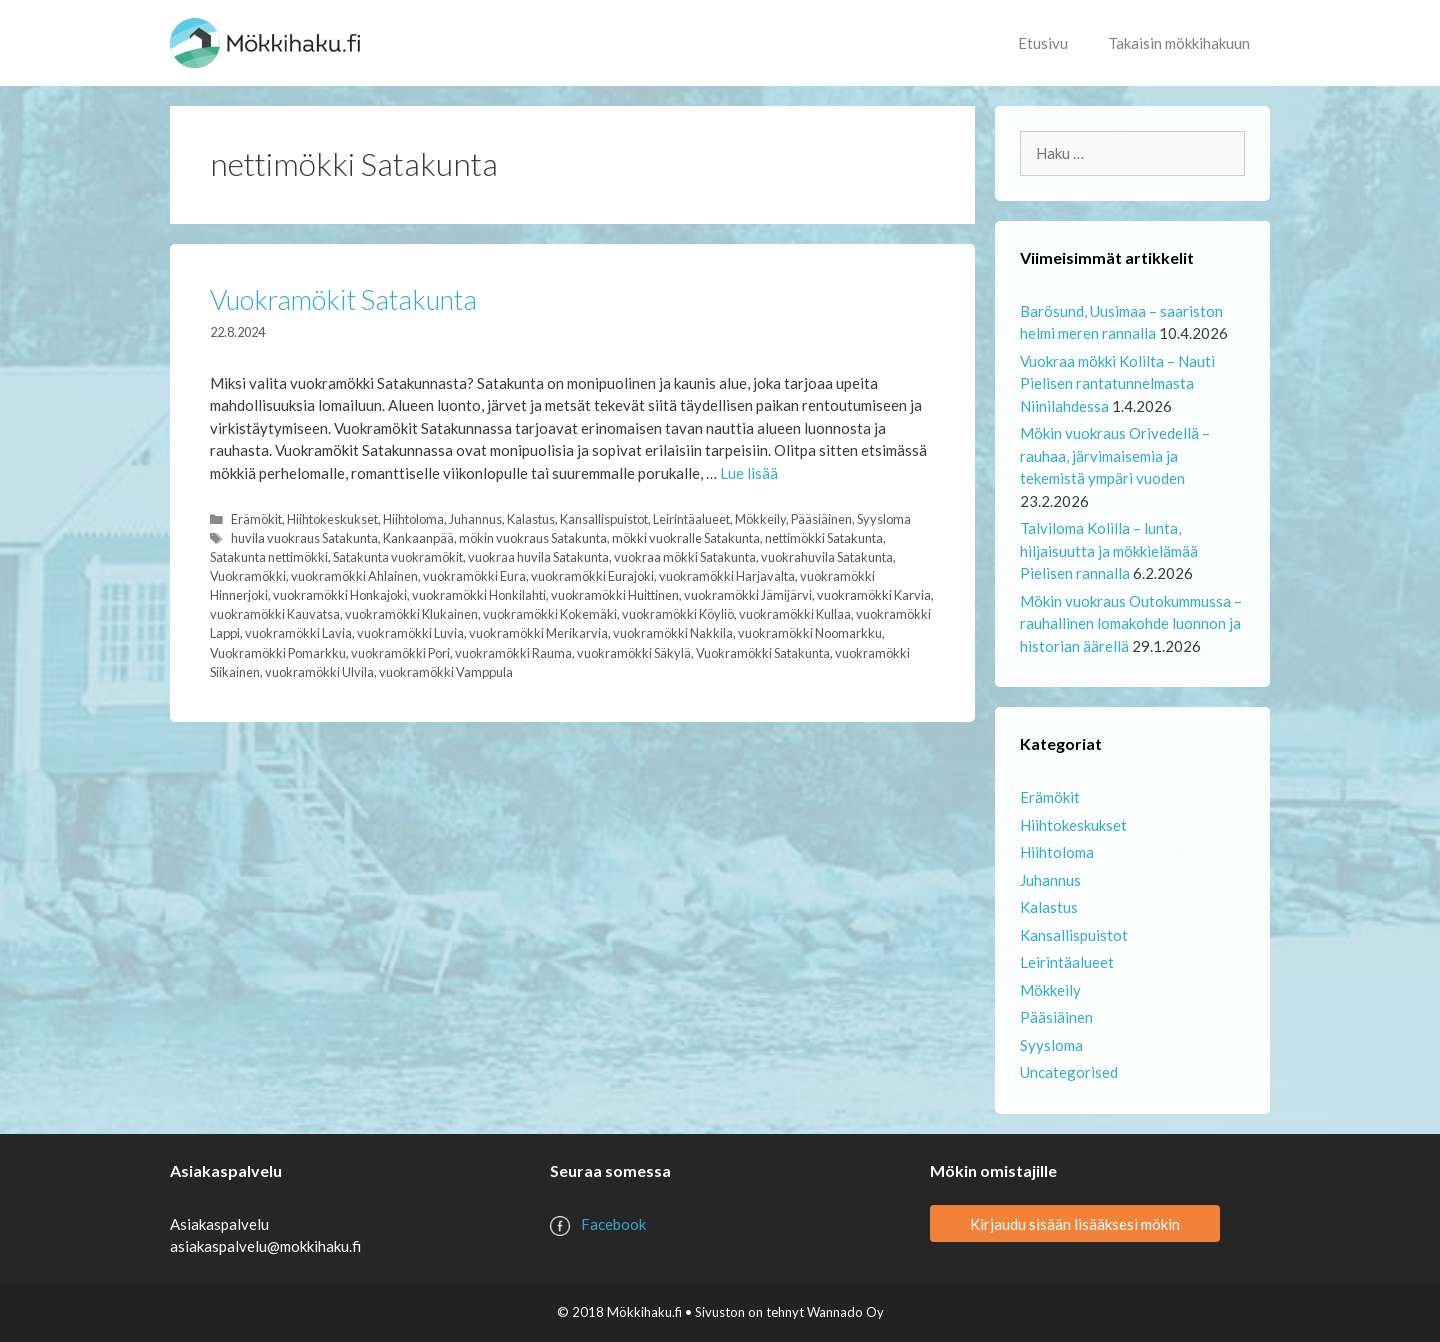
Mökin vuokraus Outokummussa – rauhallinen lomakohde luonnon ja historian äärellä (1131, 623)
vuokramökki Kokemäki (550, 614)
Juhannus (475, 519)
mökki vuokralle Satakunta (686, 538)
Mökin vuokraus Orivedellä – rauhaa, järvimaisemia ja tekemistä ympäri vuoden (1115, 455)
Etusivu (1043, 43)
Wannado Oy (845, 1312)
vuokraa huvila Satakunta (538, 557)
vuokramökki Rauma (513, 653)
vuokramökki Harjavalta (727, 576)
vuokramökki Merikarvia (538, 633)
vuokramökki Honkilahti (479, 595)
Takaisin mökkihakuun (1179, 43)
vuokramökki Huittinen (615, 595)
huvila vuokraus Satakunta (304, 538)
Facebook (613, 1224)
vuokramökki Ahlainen (354, 576)
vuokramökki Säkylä (634, 653)
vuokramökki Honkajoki (340, 595)
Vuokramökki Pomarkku (278, 653)
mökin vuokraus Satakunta (533, 538)
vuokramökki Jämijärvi (748, 595)
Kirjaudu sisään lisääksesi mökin (1075, 1224)
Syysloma (884, 519)
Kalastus (531, 519)
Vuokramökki (248, 576)
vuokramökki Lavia (298, 633)
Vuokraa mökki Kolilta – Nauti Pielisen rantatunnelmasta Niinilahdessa (1117, 383)
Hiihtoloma (413, 519)
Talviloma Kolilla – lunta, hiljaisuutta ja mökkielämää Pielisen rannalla (1109, 550)
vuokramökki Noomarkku (810, 633)
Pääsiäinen (821, 519)
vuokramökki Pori (400, 653)
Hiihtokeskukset (332, 519)
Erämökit (256, 519)
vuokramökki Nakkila (673, 633)
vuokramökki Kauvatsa (275, 614)
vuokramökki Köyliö (678, 614)
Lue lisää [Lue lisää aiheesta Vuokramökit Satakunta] (749, 473)
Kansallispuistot (604, 519)
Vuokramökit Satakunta (343, 299)
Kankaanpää (418, 538)
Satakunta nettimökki (269, 557)
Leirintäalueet (691, 519)
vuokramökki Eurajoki (592, 576)
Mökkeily (760, 519)
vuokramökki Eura (474, 576)
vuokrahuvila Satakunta (827, 557)
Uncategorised (1069, 1072)
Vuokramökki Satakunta (763, 653)
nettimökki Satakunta (824, 538)
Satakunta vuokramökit (398, 557)
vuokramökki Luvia (410, 633)
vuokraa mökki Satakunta (685, 557)
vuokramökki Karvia (874, 595)
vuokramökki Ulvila (319, 672)
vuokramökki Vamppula (446, 672)
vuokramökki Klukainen (411, 614)
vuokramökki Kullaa (795, 614)
